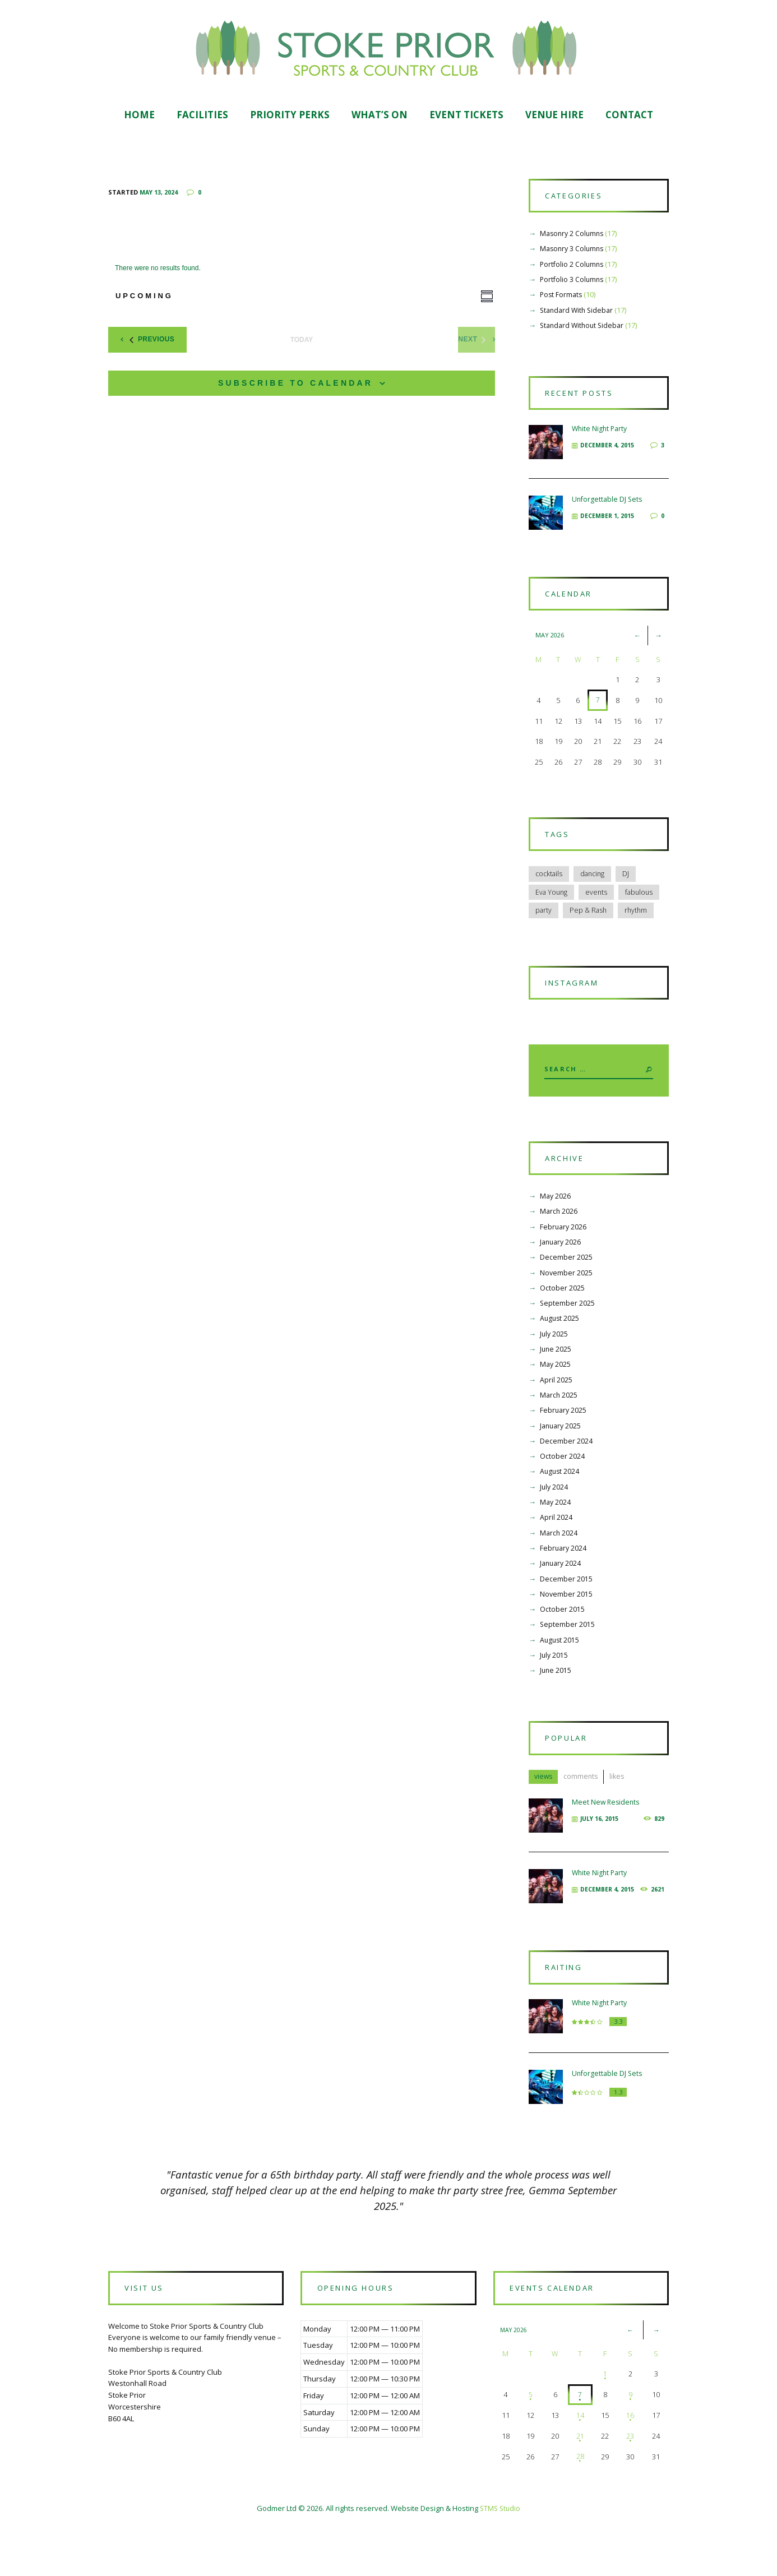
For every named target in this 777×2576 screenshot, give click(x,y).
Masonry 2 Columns (573, 239)
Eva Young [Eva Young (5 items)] (552, 915)
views (544, 1817)
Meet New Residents (607, 1843)
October (562, 1322)
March (559, 1246)
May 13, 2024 (159, 193)
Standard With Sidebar (578, 316)
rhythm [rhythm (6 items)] (638, 934)
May (556, 1230)
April (556, 1414)
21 (579, 2487)
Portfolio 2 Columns (573, 270)
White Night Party (601, 440)
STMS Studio (500, 2560)
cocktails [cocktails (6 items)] (549, 896)
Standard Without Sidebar (584, 331)
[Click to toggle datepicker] (149, 297)
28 (579, 2508)
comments (584, 1817)
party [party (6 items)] (543, 934)
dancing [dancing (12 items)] (595, 896)
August (560, 1353)
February (564, 1261)
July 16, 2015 (601, 1859)
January (562, 1276)
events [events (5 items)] (598, 915)
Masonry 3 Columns (573, 255)
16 (629, 2467)
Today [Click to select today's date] (301, 341)
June (556, 1384)
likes (622, 1817)
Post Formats (562, 301)
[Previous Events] (158, 341)
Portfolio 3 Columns (573, 285)
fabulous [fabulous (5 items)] (641, 915)
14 (579, 2467)
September (567, 1338)
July (554, 1368)
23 (629, 2487)
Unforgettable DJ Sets (608, 511)
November (566, 1307)
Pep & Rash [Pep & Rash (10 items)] (589, 934)
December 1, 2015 (608, 526)
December (566, 1292)
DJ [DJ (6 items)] (629, 896)
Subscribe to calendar (295, 384)
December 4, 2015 (608, 456)
